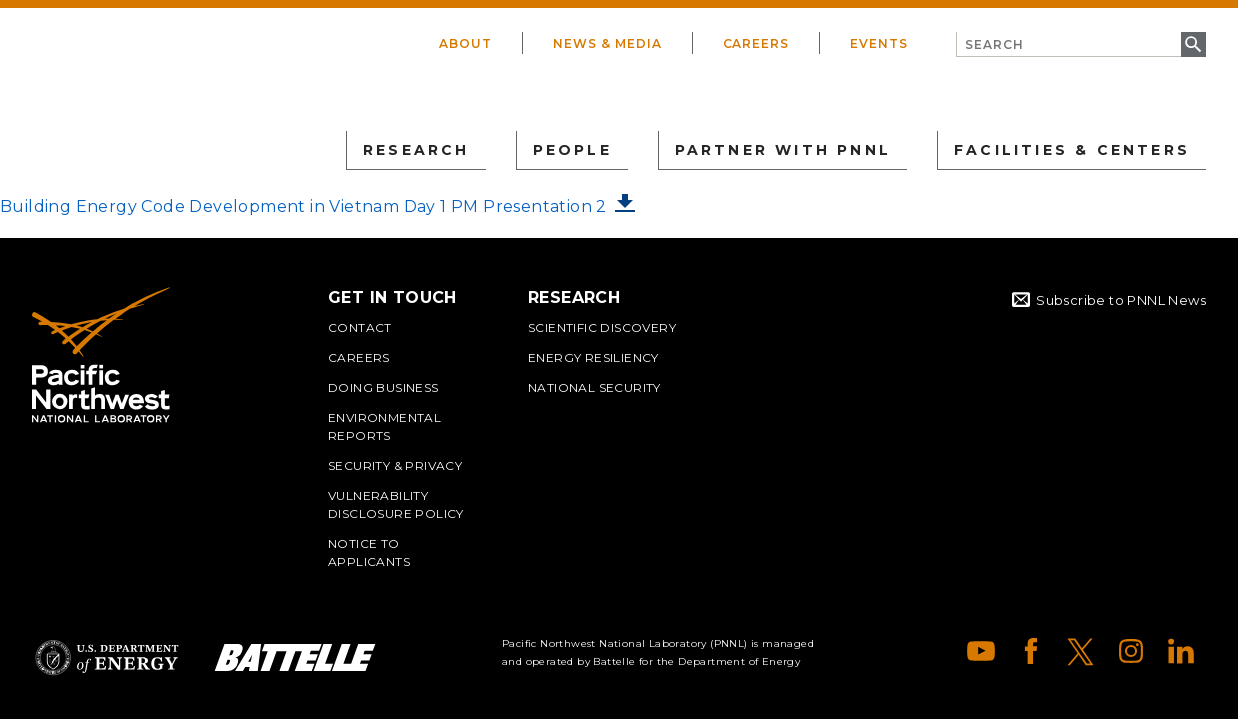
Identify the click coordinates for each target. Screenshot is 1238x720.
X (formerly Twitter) (1081, 651)
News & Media (607, 43)
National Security (594, 387)
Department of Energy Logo (107, 657)
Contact (360, 327)
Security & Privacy (395, 465)
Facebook (1031, 651)
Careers (756, 43)
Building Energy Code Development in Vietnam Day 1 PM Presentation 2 (303, 206)
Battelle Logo (295, 657)
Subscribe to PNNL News (1121, 300)
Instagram (1131, 651)
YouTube (981, 651)
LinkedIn (1181, 651)
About (465, 43)
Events (879, 43)
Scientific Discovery (602, 327)
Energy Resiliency (593, 357)
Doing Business (383, 387)
